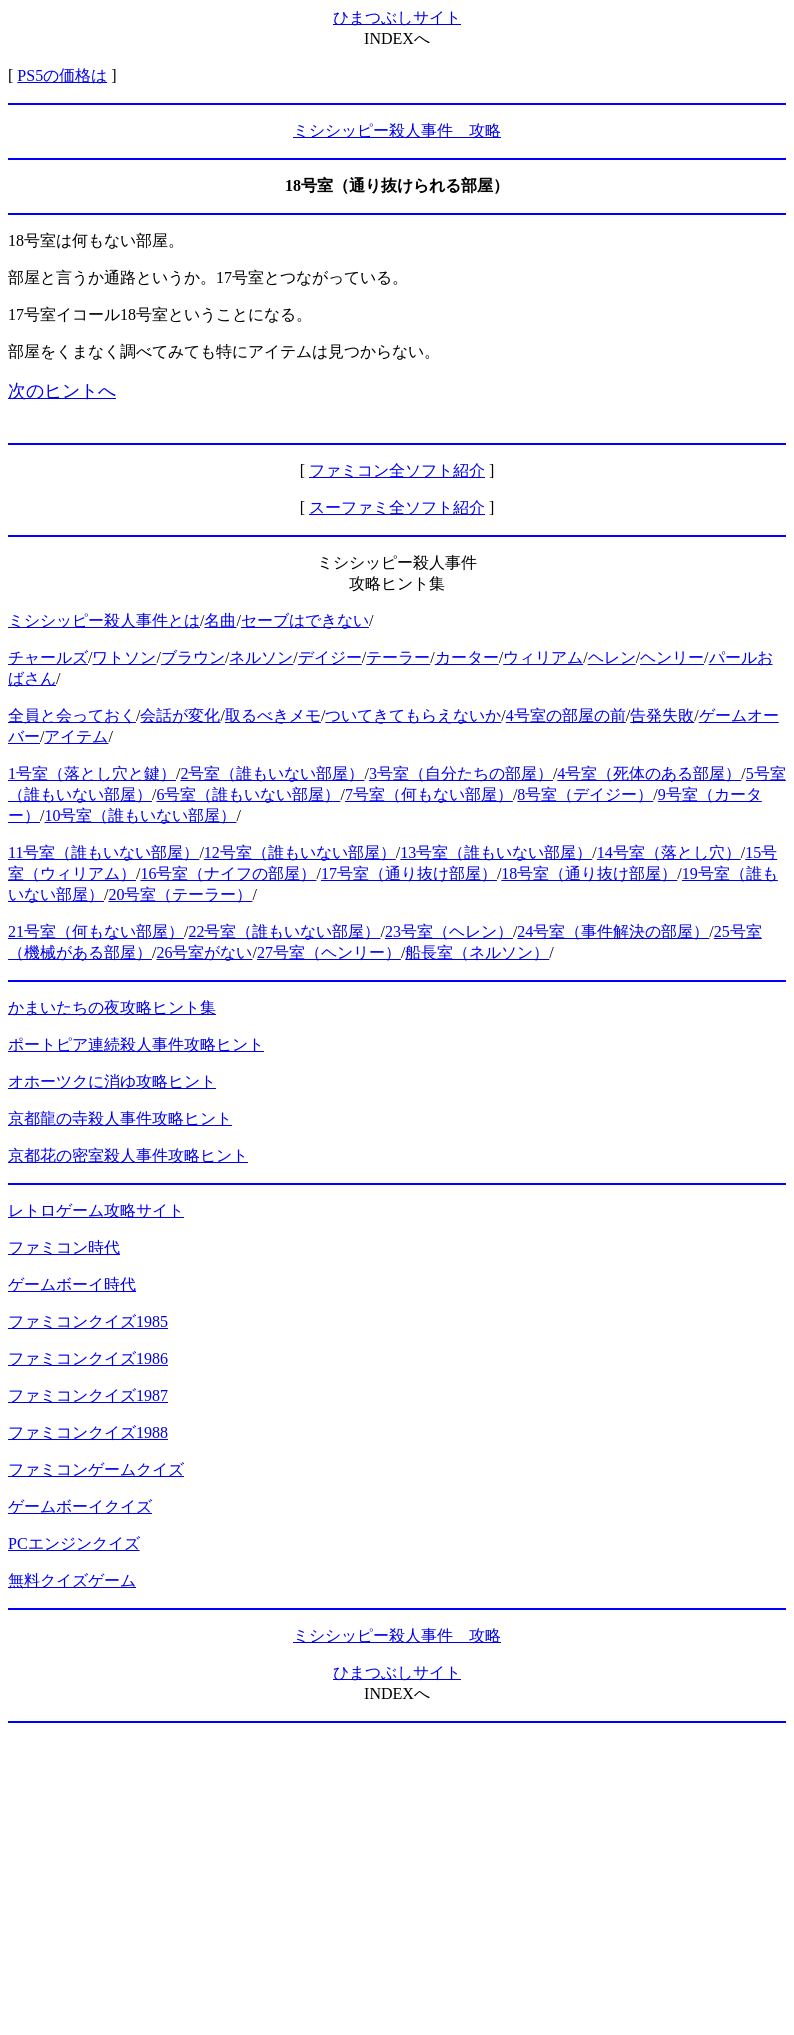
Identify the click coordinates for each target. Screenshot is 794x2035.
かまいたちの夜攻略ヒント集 (112, 1007)
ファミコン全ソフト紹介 (397, 470)
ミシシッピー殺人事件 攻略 (397, 130)
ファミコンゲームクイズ (96, 1469)
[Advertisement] (397, 1879)
